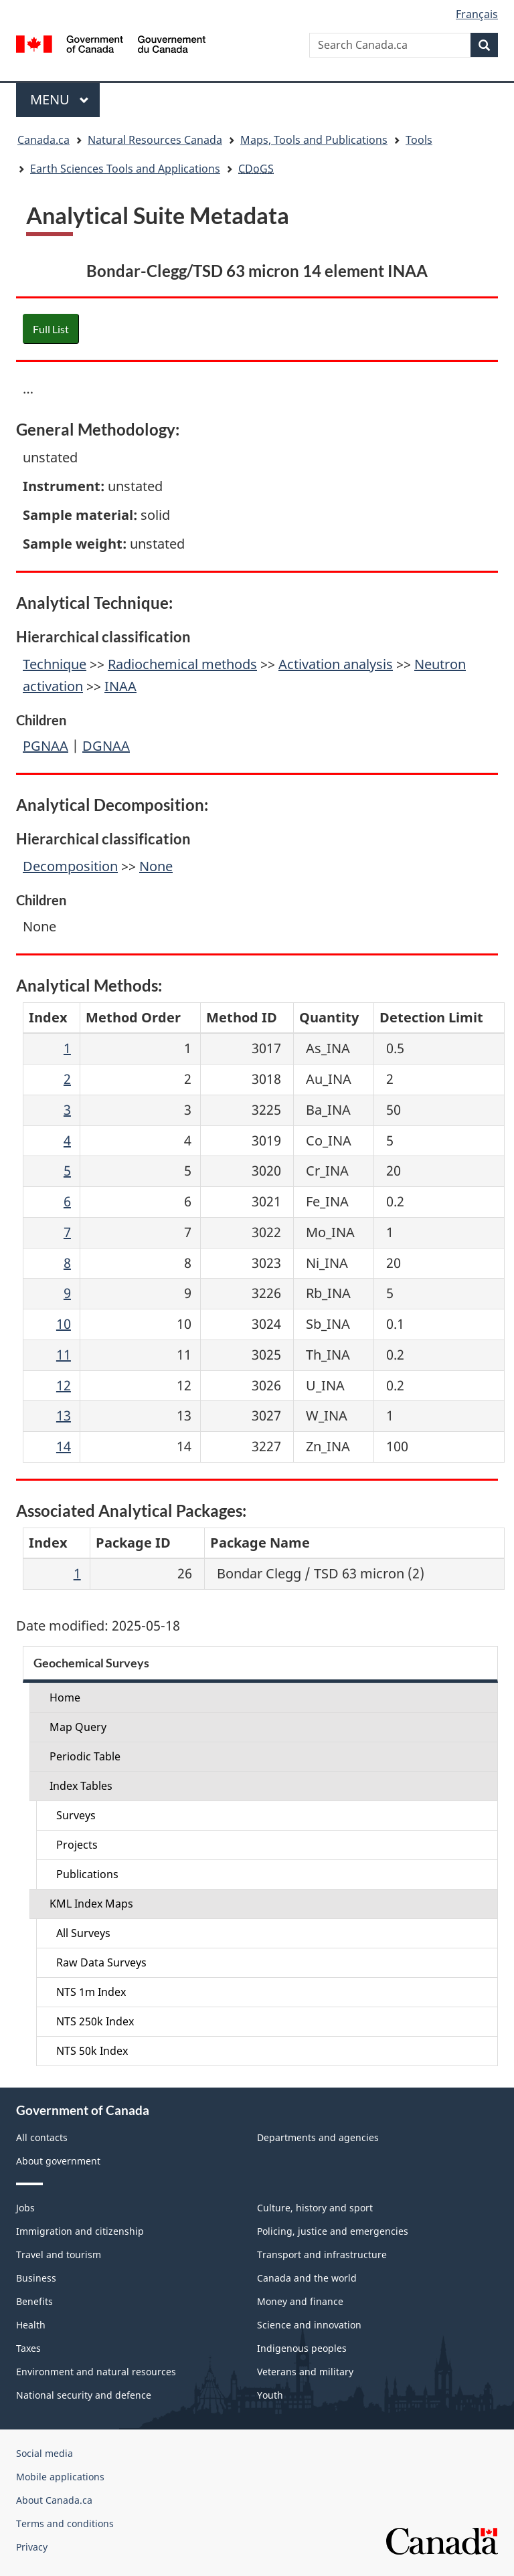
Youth (270, 2395)
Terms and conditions (65, 2523)
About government (58, 2160)
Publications (87, 1874)
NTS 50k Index (92, 2050)
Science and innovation (309, 2324)
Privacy (32, 2547)
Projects (77, 1844)
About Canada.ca (54, 2500)
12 (63, 1385)
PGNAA (45, 746)
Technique (54, 664)
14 (63, 1446)
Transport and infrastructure (322, 2254)
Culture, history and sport (315, 2207)
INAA (120, 686)
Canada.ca (43, 139)
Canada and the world (307, 2278)
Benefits (34, 2301)
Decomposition (70, 866)
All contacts (42, 2137)
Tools (419, 139)
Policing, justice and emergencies (332, 2231)
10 (63, 1324)
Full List (51, 329)
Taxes (28, 2348)
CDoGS (256, 168)
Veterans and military (305, 2371)
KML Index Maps (91, 1903)
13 (63, 1415)
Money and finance (300, 2301)
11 (63, 1355)
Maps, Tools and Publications (314, 139)
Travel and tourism (58, 2254)
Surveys (76, 1815)
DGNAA (106, 746)
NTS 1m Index (91, 1992)
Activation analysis (335, 664)
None (156, 866)
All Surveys (83, 1933)
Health (31, 2324)
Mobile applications (60, 2476)
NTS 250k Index (95, 2021)
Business (36, 2278)
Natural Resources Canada (155, 139)
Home (65, 1697)
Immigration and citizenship (80, 2231)
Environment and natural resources (96, 2371)
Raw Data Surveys (101, 1962)
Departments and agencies (318, 2137)
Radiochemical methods (182, 664)
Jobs (25, 2207)
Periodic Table (85, 1756)
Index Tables (81, 1785)
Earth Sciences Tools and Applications (125, 168)
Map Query (78, 1727)
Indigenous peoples (302, 2348)
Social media (44, 2453)
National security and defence (83, 2395)
